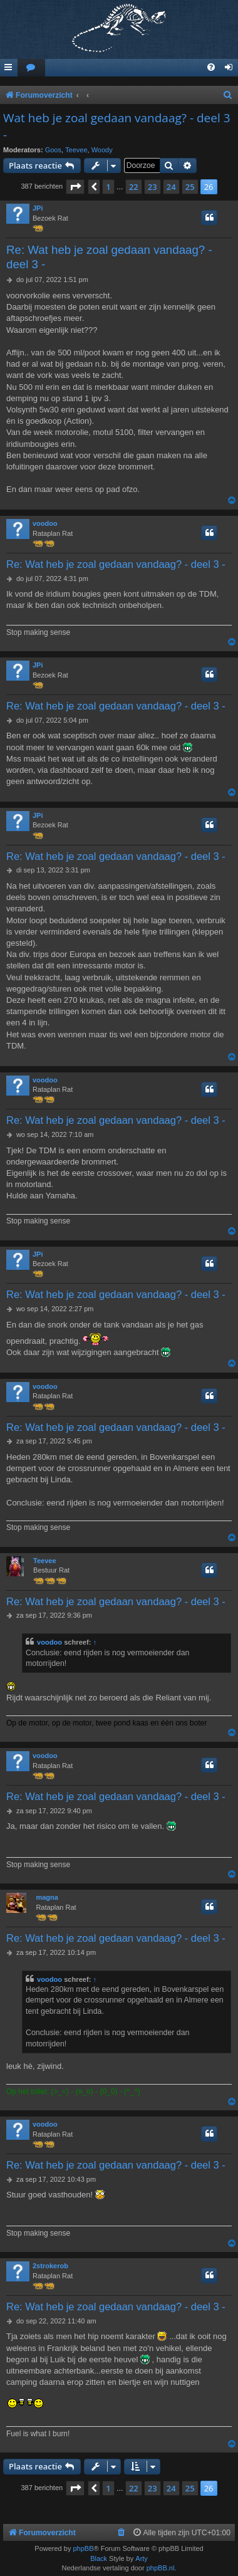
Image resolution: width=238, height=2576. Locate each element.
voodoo (45, 523)
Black (98, 2558)
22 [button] (133, 186)
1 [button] (108, 186)
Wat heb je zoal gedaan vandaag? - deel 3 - (116, 126)
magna (47, 1897)
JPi (38, 208)
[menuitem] (31, 68)
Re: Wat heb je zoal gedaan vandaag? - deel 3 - (109, 257)
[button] (75, 186)
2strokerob (50, 2266)
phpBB (83, 2548)
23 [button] (152, 186)
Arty (141, 2558)
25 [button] (190, 186)
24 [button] (171, 186)
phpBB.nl (161, 2568)
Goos (53, 150)
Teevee (76, 150)
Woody (102, 150)
